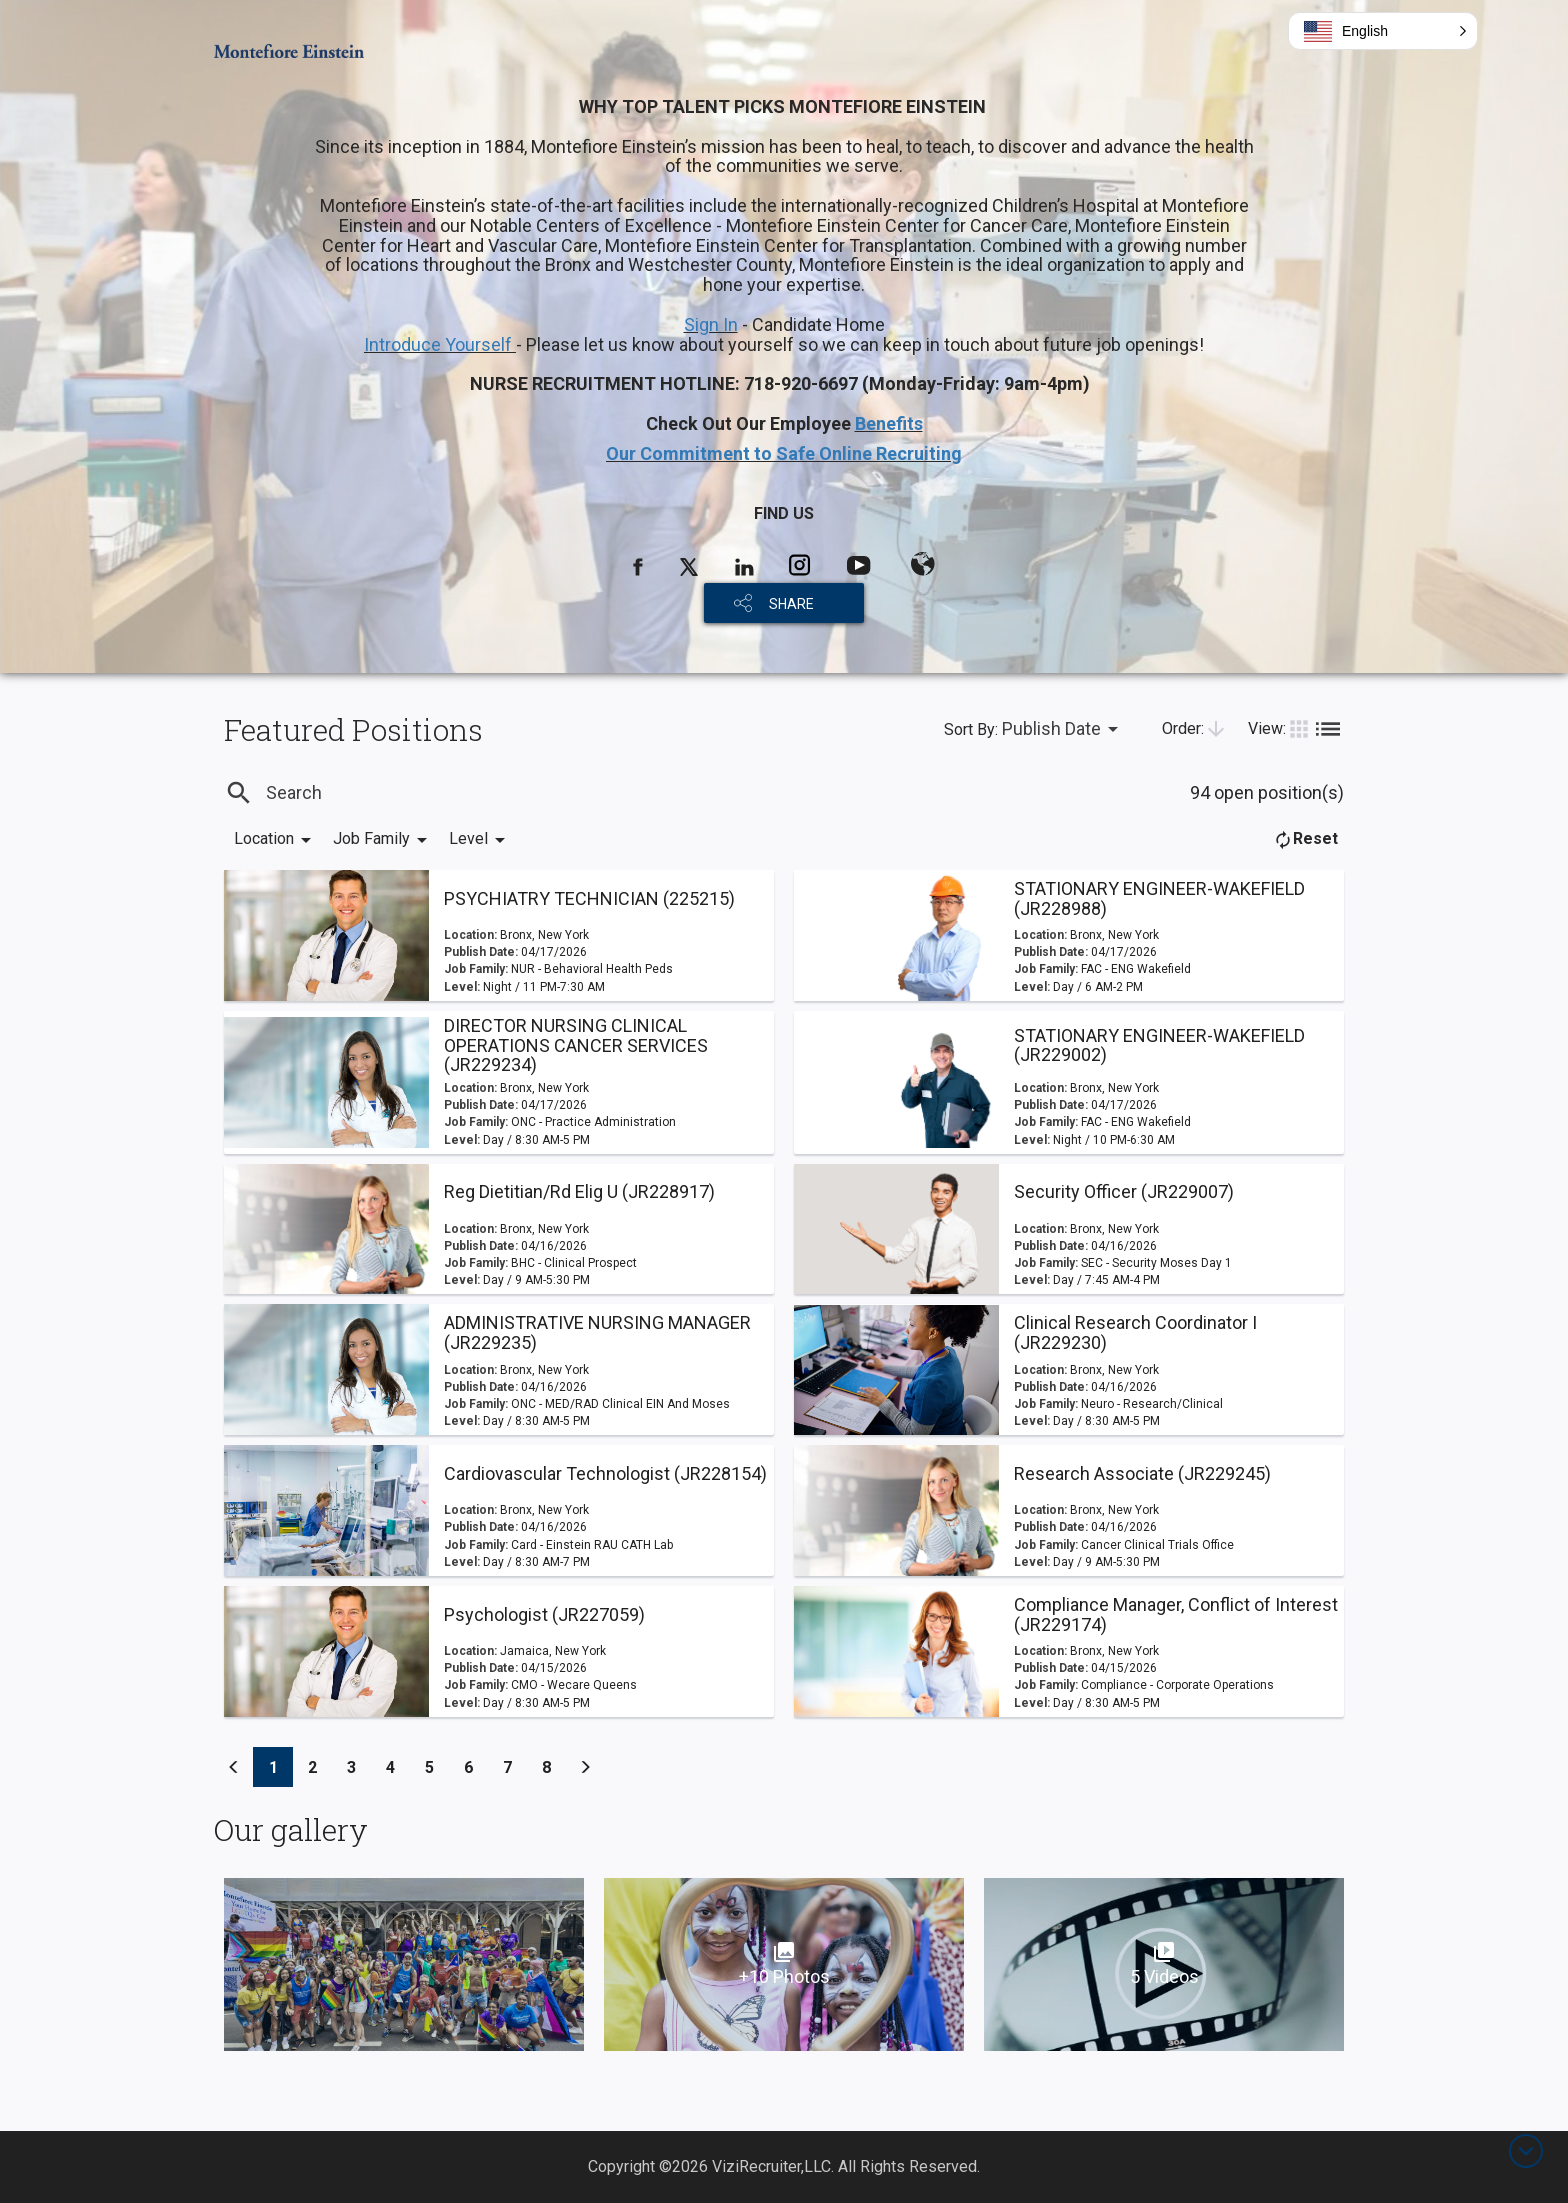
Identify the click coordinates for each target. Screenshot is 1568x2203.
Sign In (711, 324)
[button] (1383, 31)
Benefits (889, 423)
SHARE (791, 604)
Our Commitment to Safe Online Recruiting (784, 453)
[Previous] (234, 1767)
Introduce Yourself (440, 344)
